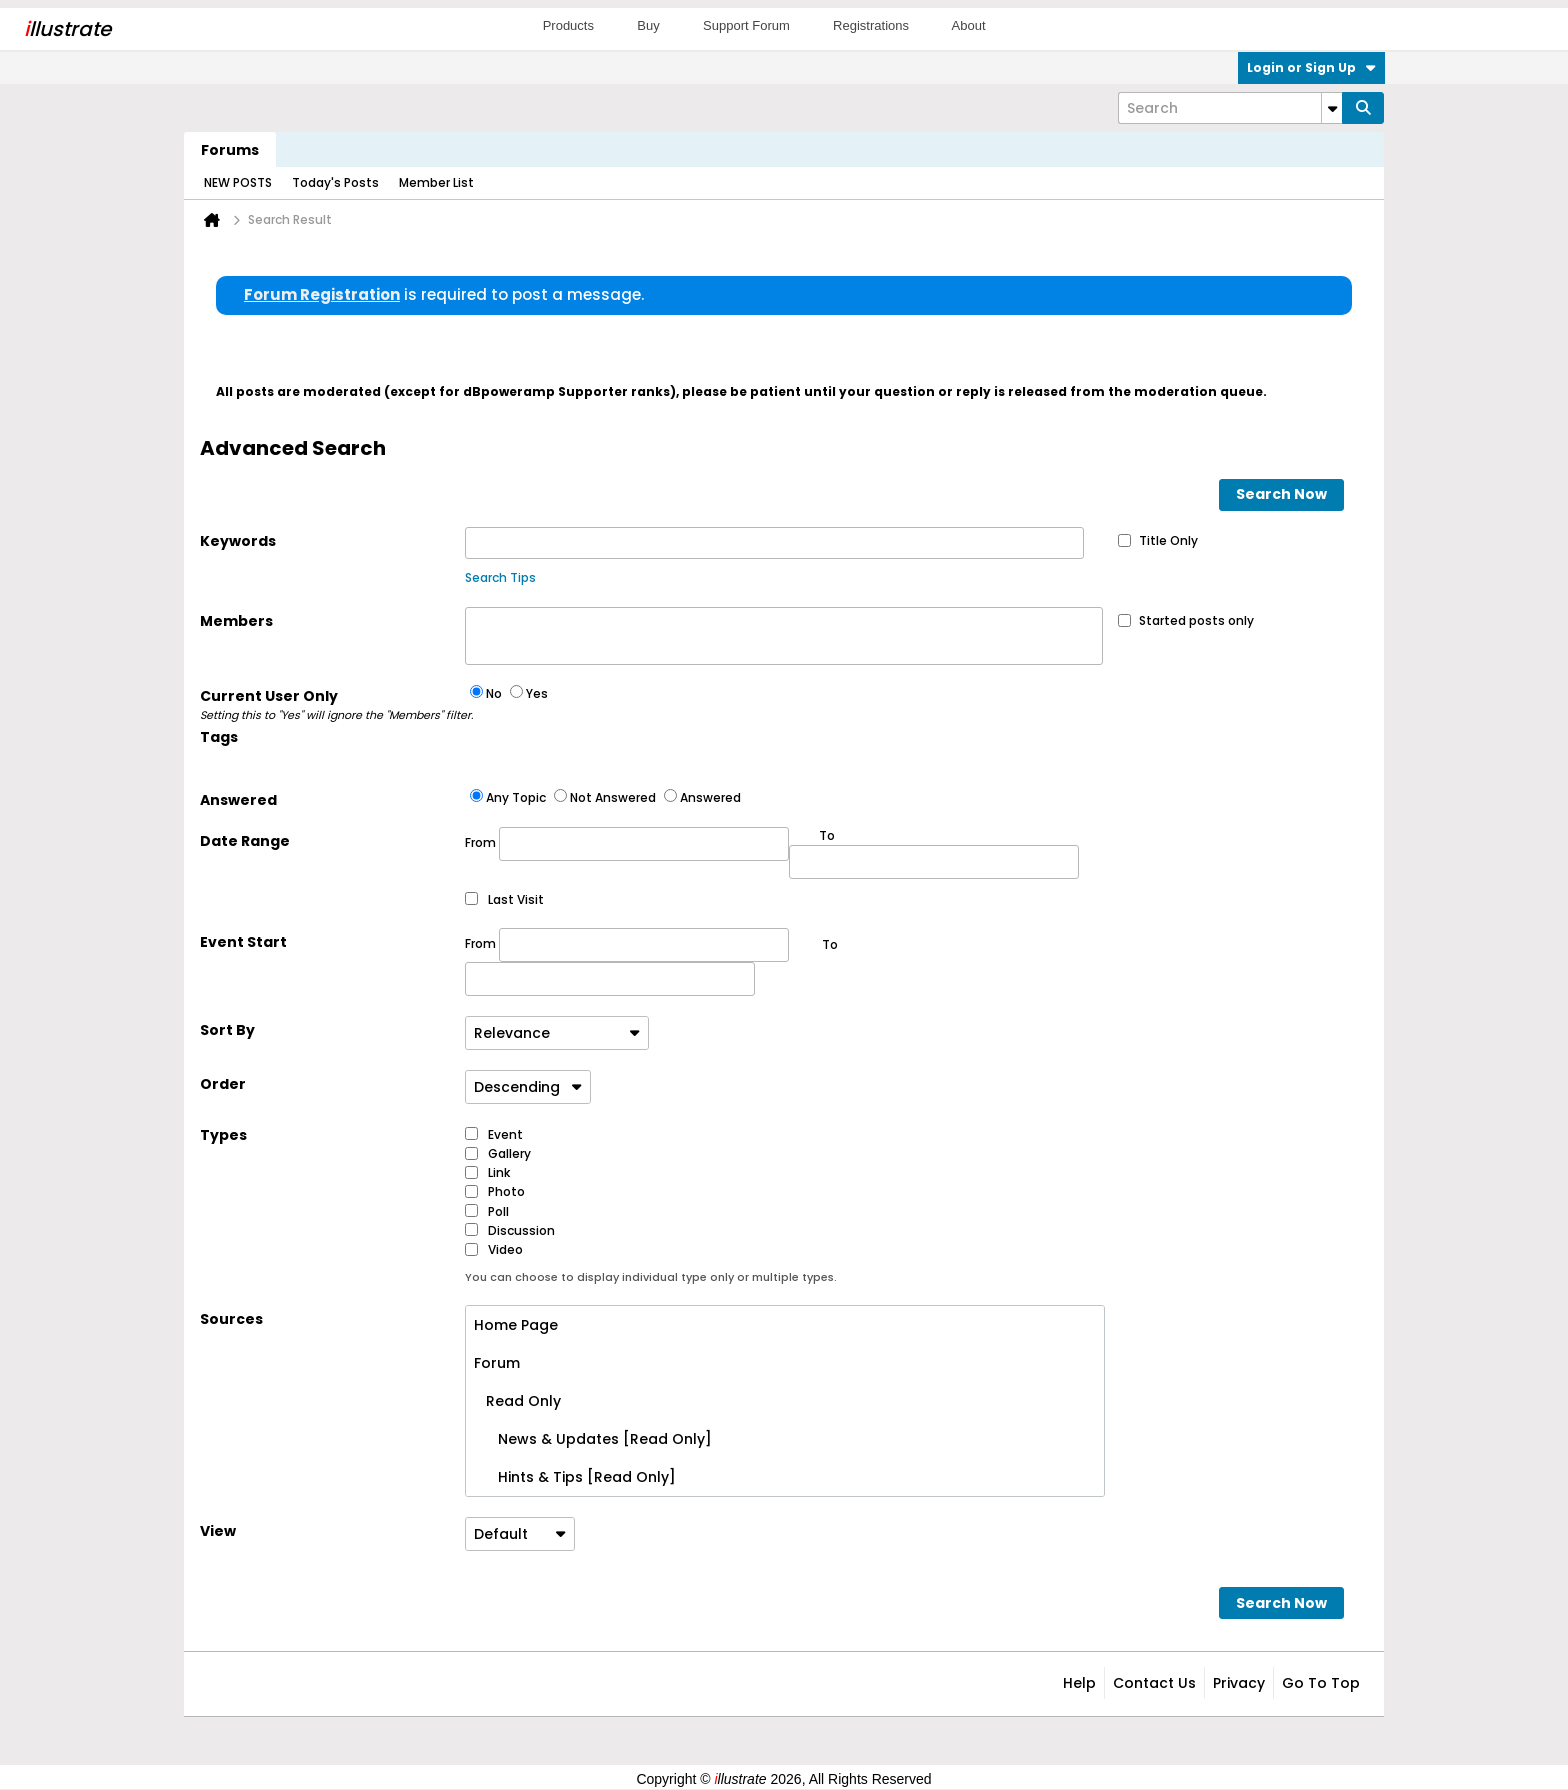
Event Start (243, 942)
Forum (497, 1363)
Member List (436, 182)
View (218, 1531)
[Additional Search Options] (1332, 108)
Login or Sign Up (1311, 67)
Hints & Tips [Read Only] (575, 1477)
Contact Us (1154, 1683)
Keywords (238, 541)
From (627, 844)
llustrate (67, 29)
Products (568, 25)
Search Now (1281, 494)
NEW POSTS (238, 182)
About (969, 25)
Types (223, 1135)
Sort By (227, 1030)
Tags (219, 737)
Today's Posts (335, 182)
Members (236, 621)
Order (223, 1084)
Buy (648, 25)
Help (1079, 1683)
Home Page (516, 1325)
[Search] (1230, 108)
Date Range (245, 841)
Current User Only (332, 705)
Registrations (871, 25)
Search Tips (500, 577)
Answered (238, 800)
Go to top (1321, 1683)
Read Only (517, 1401)
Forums (230, 150)
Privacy (1239, 1683)
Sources (231, 1319)
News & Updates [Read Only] (593, 1439)
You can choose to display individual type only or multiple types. (651, 1277)
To (830, 944)
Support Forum (746, 25)
